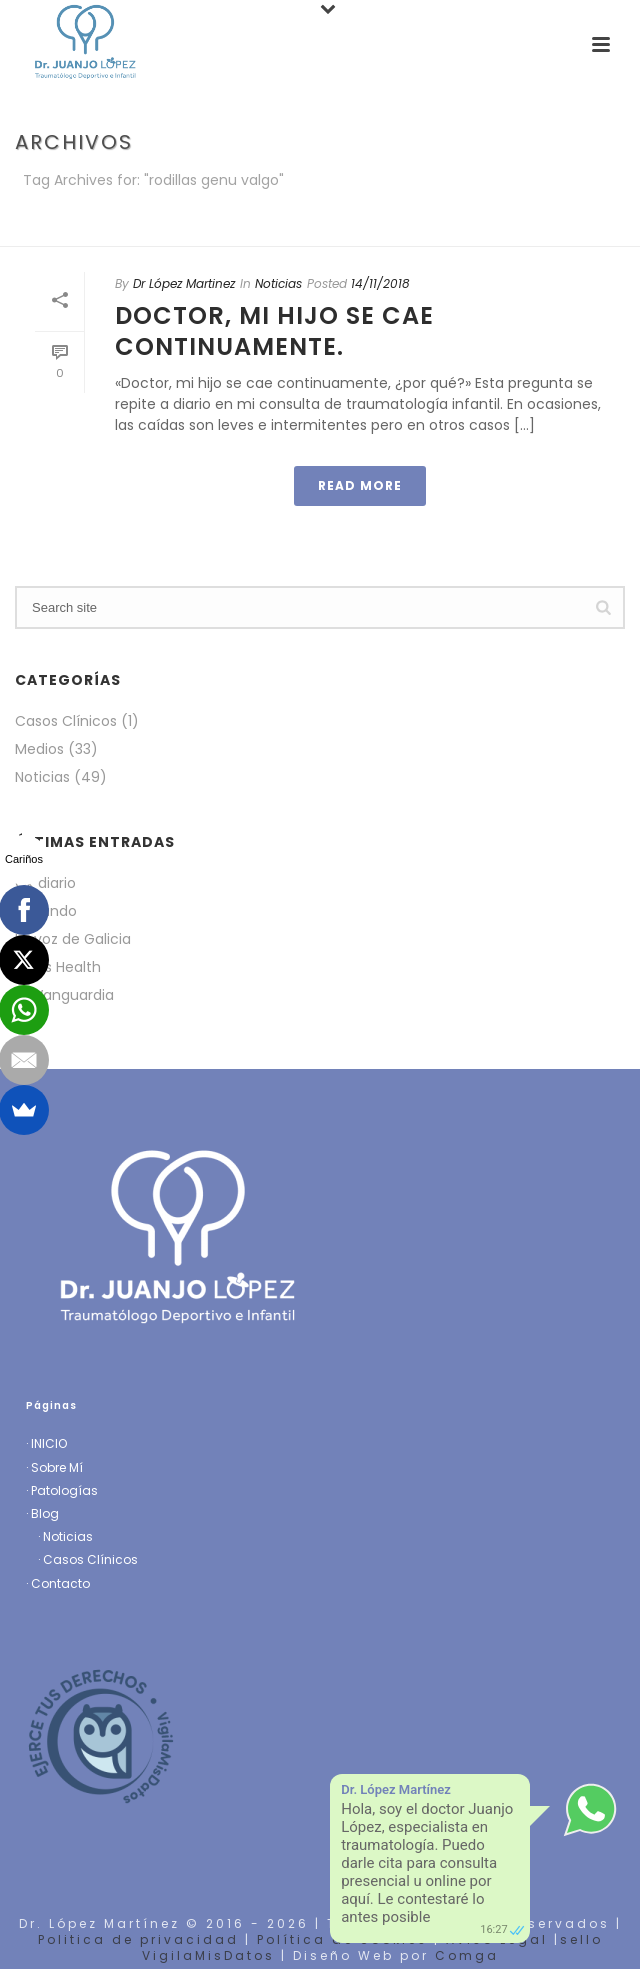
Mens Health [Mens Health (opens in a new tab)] (58, 967)
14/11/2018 (380, 283)
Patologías (64, 1490)
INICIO (49, 1443)
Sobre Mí (57, 1467)
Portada (242, 232)
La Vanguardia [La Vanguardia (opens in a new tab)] (64, 995)
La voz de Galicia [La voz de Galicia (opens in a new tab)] (73, 939)
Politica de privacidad (138, 1939)
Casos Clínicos (66, 721)
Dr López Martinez (184, 283)
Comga (467, 1955)
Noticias (278, 283)
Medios (39, 749)
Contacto (60, 1583)
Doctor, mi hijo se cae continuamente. (274, 331)
